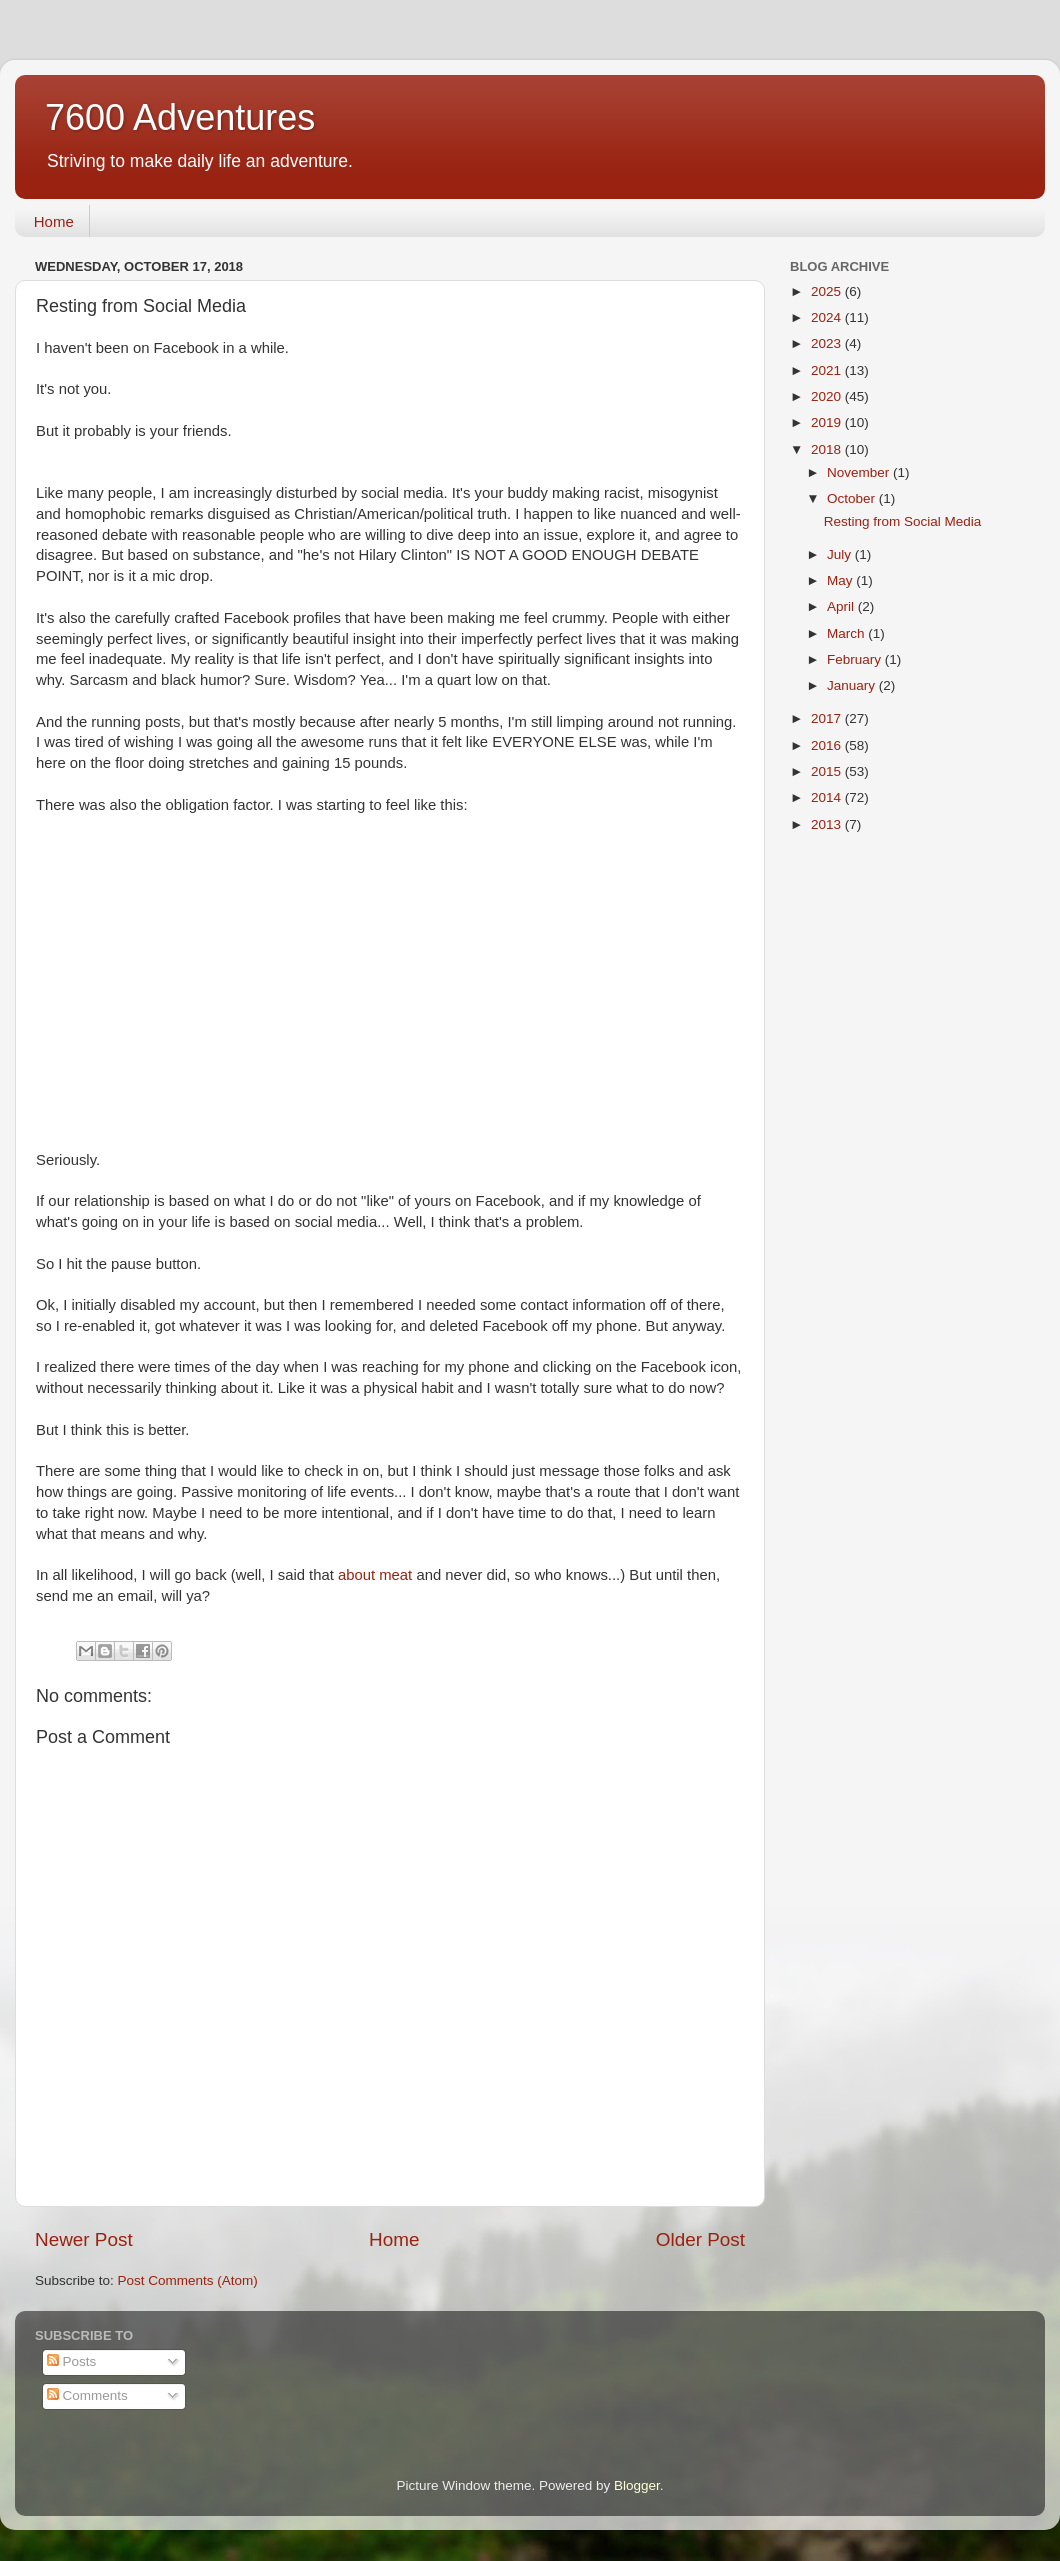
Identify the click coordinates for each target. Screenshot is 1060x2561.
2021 (828, 370)
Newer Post (84, 2239)
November (860, 472)
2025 (828, 291)
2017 (828, 718)
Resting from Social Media (903, 521)
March (847, 633)
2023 (828, 343)
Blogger (637, 2485)
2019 (828, 422)
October (853, 498)
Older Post (700, 2239)
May (841, 580)
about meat (377, 1575)
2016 (828, 745)
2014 (828, 797)
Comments (87, 2395)
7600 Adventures (180, 117)
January (853, 685)
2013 (828, 824)
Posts (72, 2361)
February (856, 659)
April (842, 606)
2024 (828, 317)
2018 (828, 449)
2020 (828, 396)
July (841, 554)
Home (54, 221)
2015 (828, 771)
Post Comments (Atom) (188, 2280)
